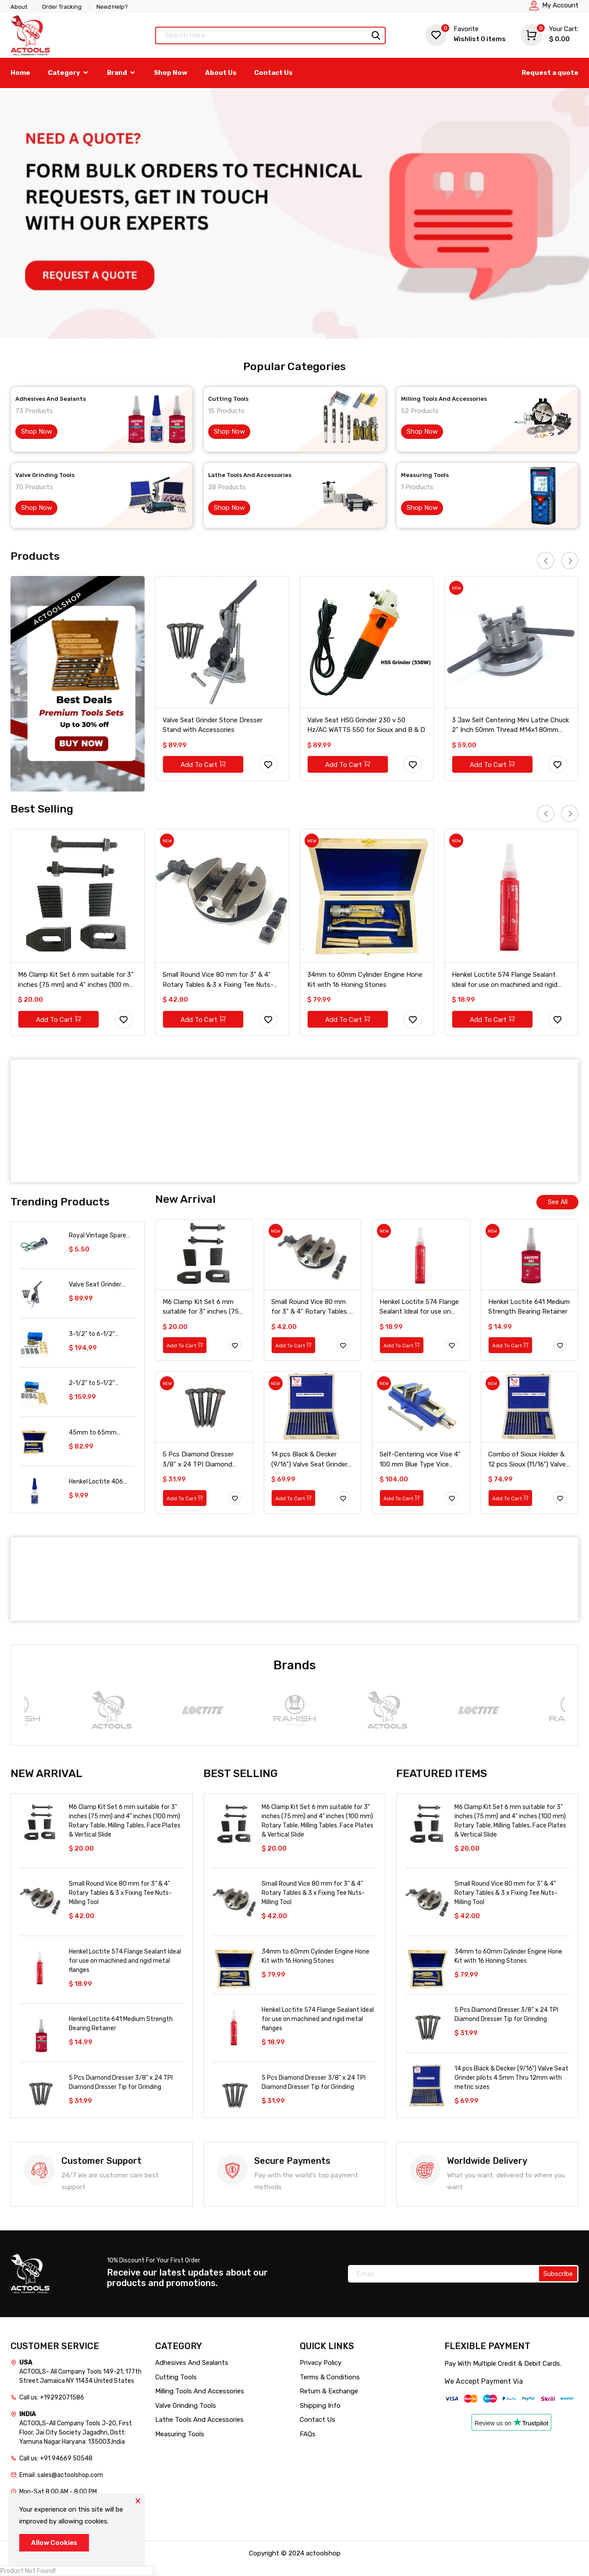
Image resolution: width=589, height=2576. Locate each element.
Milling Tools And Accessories (444, 399)
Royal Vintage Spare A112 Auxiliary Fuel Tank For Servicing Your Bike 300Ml (102, 1236)
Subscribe (558, 2274)
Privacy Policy (320, 2363)
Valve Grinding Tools (45, 475)
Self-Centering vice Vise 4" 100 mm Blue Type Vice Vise (420, 1459)
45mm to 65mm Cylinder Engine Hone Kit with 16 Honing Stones (98, 1433)
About (19, 7)
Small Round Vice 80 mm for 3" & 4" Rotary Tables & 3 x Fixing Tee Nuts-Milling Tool (218, 980)
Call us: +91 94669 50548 (55, 2458)
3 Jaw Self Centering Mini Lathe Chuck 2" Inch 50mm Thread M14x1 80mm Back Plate (510, 725)
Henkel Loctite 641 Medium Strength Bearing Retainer (529, 1307)
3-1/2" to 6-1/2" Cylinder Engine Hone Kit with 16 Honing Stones (98, 1334)
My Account (560, 5)
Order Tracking (62, 7)
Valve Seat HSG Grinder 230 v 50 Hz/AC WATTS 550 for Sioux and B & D (366, 725)
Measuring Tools (425, 475)
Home (20, 73)
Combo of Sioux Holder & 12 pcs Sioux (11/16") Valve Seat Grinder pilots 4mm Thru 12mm (527, 1459)
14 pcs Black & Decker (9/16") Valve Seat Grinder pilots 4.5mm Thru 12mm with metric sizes (309, 1459)
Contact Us (273, 73)
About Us (221, 73)
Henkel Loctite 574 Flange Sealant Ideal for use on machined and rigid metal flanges (504, 980)
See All (558, 1202)
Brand (121, 73)
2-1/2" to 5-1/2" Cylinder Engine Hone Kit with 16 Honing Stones (98, 1383)
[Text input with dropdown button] (270, 35)
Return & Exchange (329, 2391)
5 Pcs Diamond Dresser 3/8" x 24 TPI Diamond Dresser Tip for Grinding (199, 1459)
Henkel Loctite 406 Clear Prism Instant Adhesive (96, 1482)
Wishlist (465, 34)
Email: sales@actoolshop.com (61, 2475)
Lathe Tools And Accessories (249, 475)
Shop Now (171, 73)
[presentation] (545, 560)
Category (68, 73)
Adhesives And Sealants (50, 399)
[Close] (137, 2500)
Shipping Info (320, 2406)
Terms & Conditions (330, 2377)
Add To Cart (203, 764)
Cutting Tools (228, 399)
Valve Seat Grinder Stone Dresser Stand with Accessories (213, 725)
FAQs (308, 2434)
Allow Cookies (54, 2543)
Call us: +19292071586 (51, 2397)
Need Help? (112, 7)
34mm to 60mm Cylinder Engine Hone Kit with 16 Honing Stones (364, 980)
